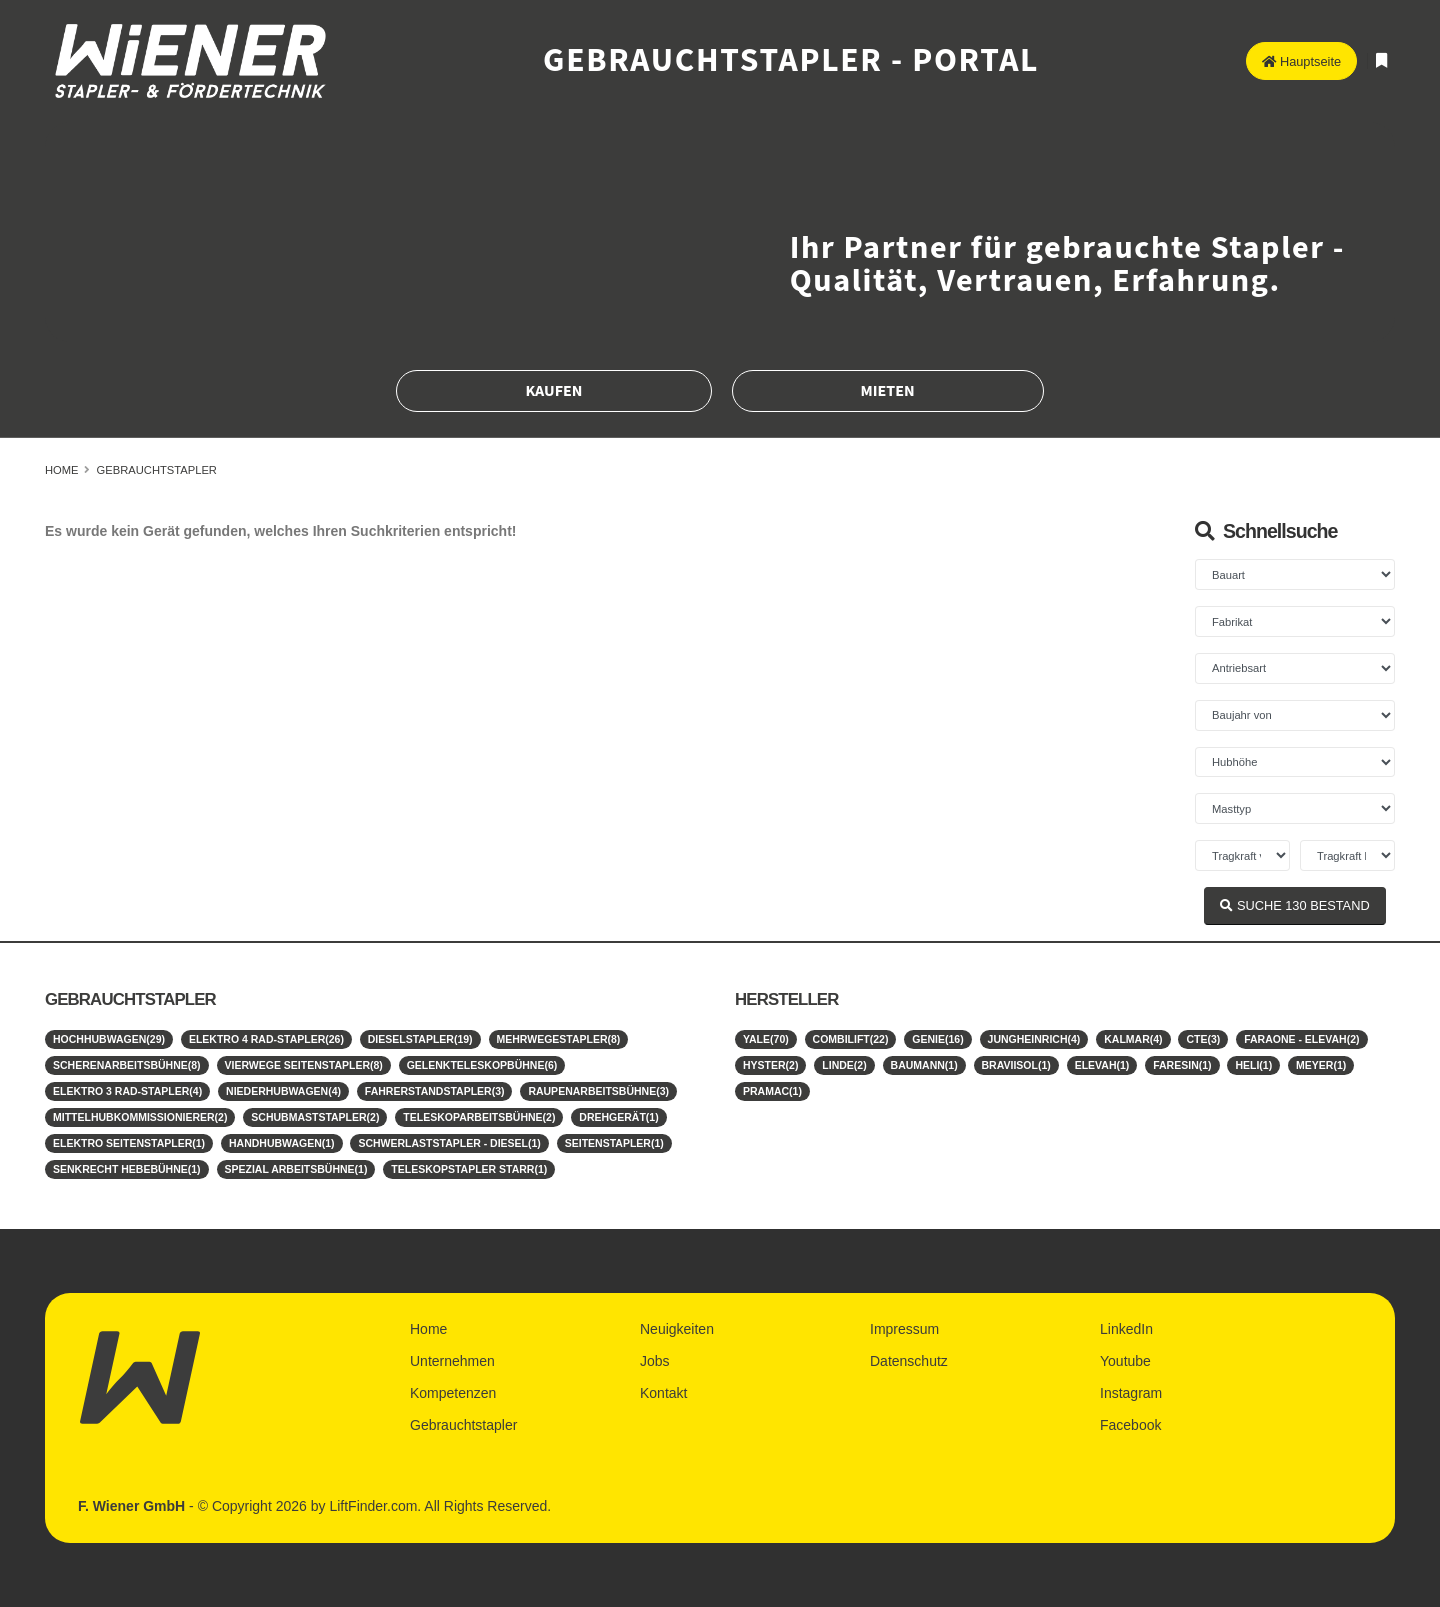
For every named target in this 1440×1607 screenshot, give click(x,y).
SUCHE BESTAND (1294, 905)
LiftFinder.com (373, 1506)
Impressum (904, 1329)
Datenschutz (909, 1361)
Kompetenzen (453, 1393)
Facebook (1130, 1425)
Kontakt (663, 1393)
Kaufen (553, 391)
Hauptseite (1301, 61)
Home (62, 470)
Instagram (1131, 1393)
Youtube (1125, 1361)
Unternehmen (452, 1361)
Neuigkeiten (677, 1329)
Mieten (888, 391)
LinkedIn (1126, 1329)
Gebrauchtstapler (157, 470)
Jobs (655, 1361)
